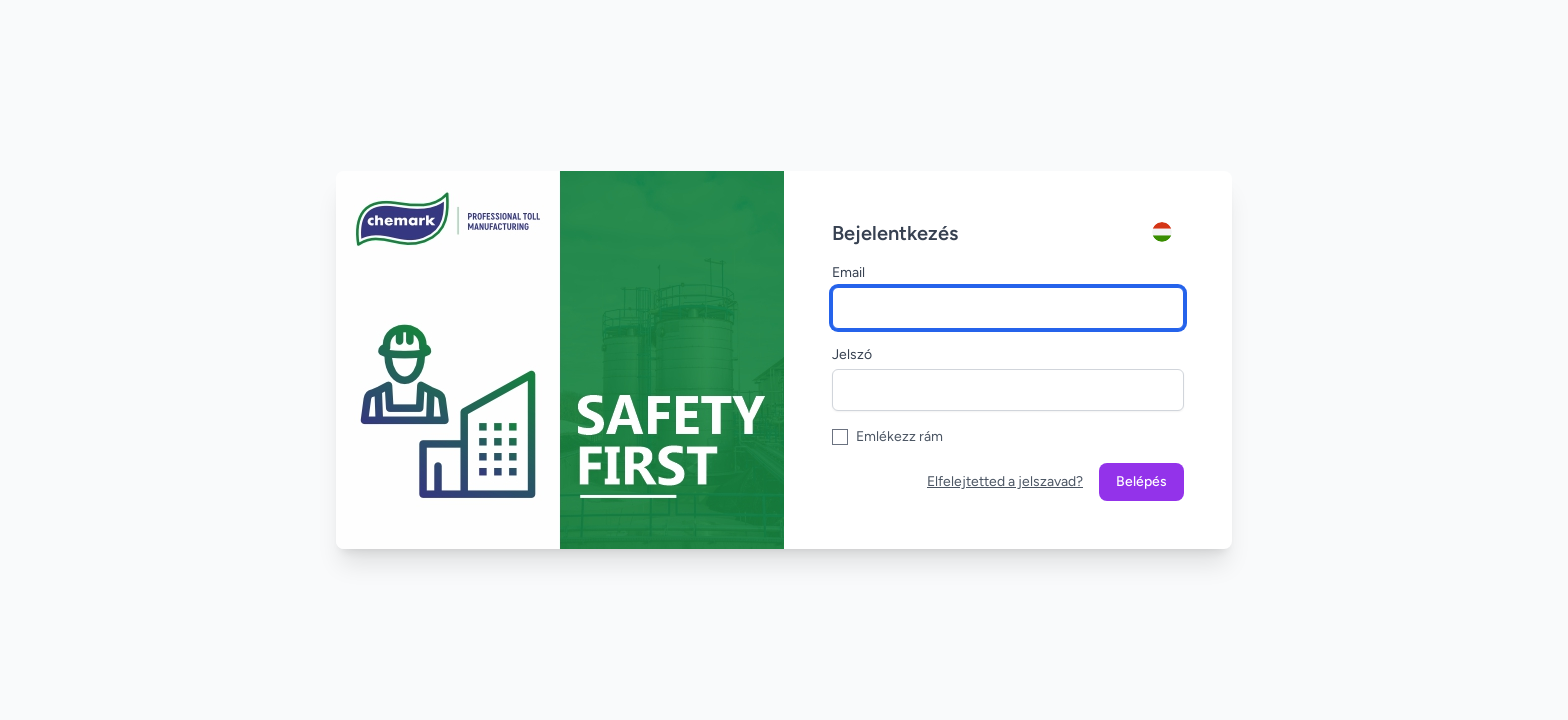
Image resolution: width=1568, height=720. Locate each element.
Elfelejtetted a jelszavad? (1005, 481)
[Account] (1168, 232)
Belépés (1141, 481)
